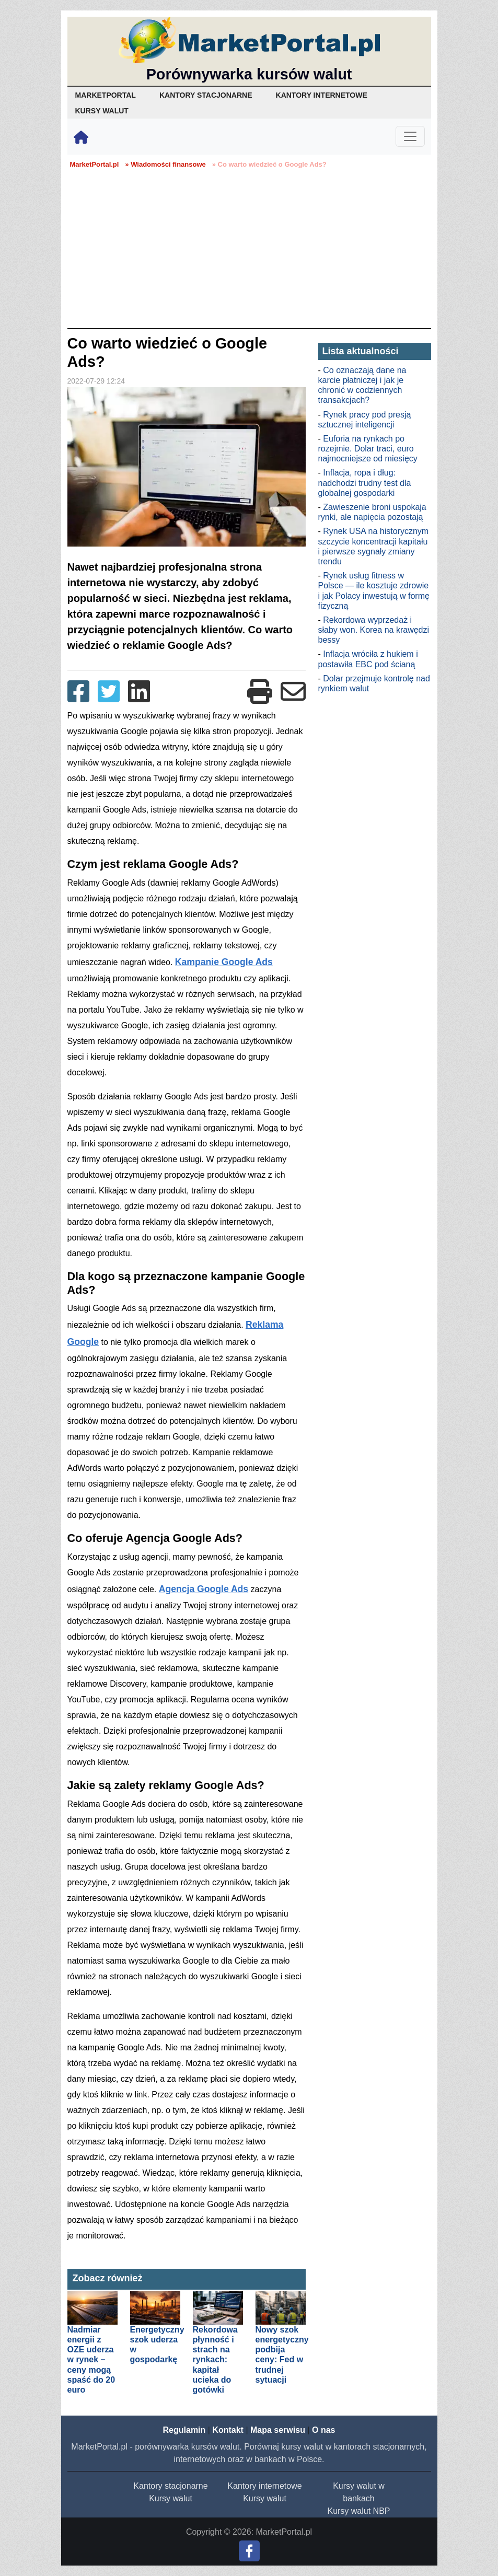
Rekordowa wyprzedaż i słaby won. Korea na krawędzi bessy (374, 630)
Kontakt (228, 2430)
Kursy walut (170, 2498)
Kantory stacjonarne (170, 2485)
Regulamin (184, 2430)
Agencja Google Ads (203, 1589)
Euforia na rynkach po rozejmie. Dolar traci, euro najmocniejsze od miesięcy (368, 448)
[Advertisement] (249, 250)
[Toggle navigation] (410, 136)
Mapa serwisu (277, 2430)
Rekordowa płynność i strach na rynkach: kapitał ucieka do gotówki (215, 2359)
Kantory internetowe (264, 2485)
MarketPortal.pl (94, 164)
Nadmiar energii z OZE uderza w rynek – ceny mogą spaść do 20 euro (91, 2359)
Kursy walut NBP (358, 2511)
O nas (323, 2430)
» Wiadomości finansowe (165, 164)
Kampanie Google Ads (224, 962)
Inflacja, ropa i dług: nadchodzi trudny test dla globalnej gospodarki (364, 482)
